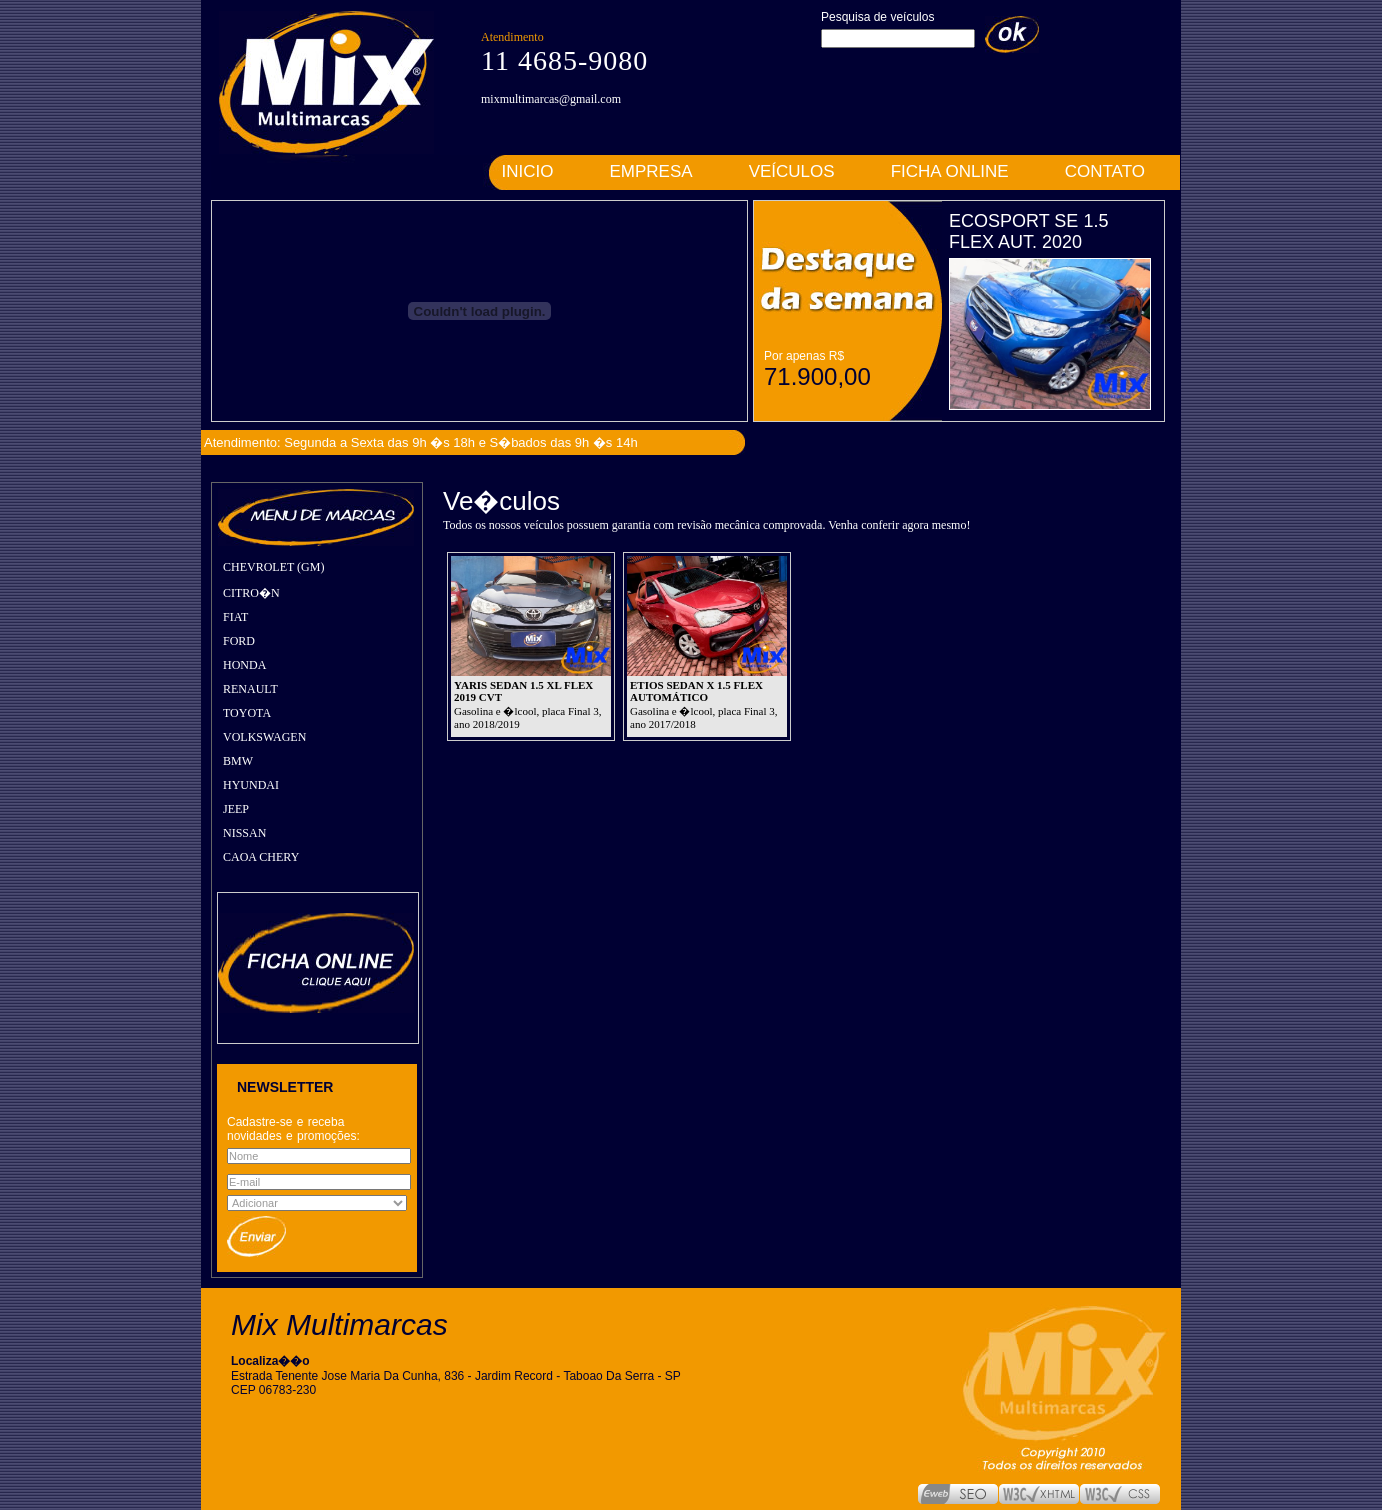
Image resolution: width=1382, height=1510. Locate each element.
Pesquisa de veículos (877, 17)
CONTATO (1105, 171)
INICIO (528, 171)
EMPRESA (651, 171)
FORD (239, 641)
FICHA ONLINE (950, 171)
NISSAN (244, 833)
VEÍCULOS (792, 171)
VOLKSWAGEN (264, 737)
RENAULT (250, 689)
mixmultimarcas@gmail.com (551, 99)
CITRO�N (251, 593)
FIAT (235, 617)
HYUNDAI (251, 785)
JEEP (236, 809)
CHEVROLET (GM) (273, 567)
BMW (238, 761)
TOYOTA (247, 713)
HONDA (244, 665)
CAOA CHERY (261, 857)
